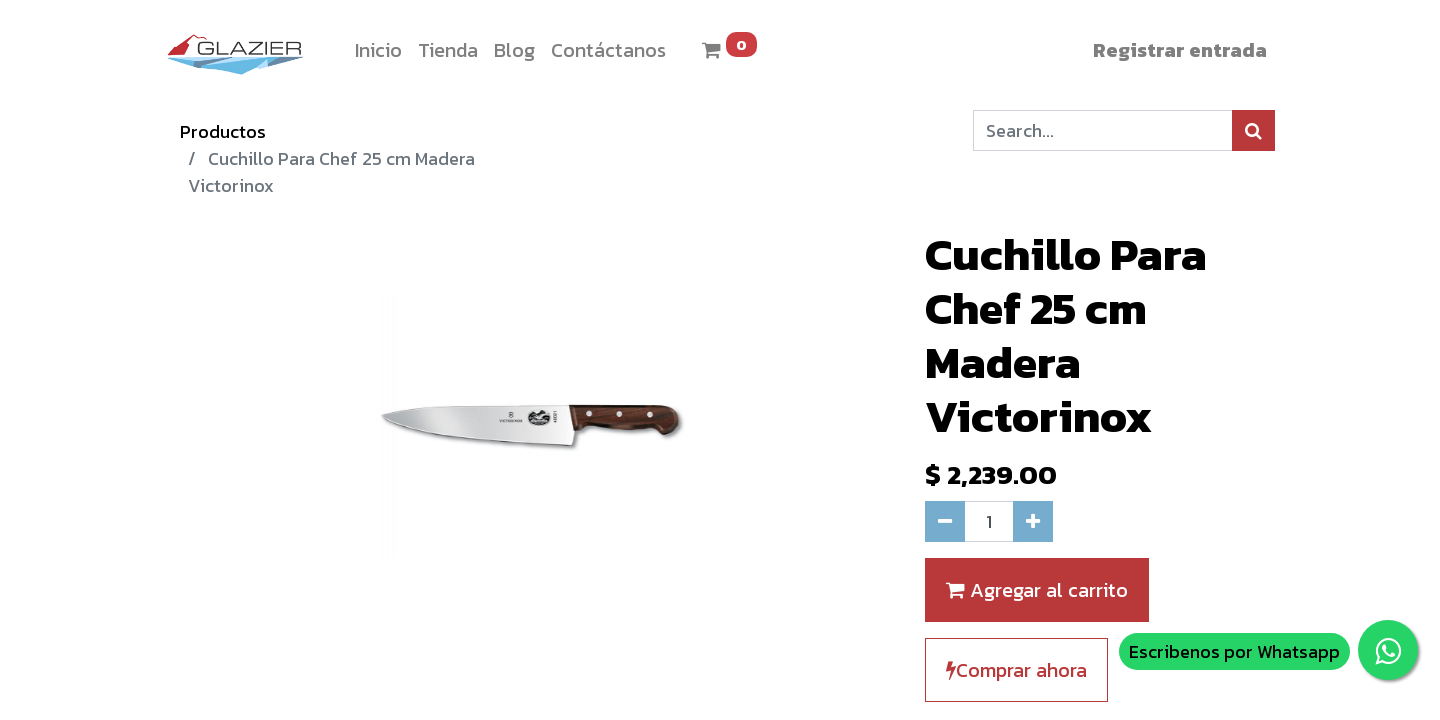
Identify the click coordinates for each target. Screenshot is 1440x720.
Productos (223, 131)
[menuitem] (378, 50)
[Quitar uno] (945, 521)
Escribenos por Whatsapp (1234, 651)
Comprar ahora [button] (1016, 670)
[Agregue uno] (1033, 521)
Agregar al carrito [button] (1037, 590)
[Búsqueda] (1253, 130)
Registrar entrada (1180, 50)
